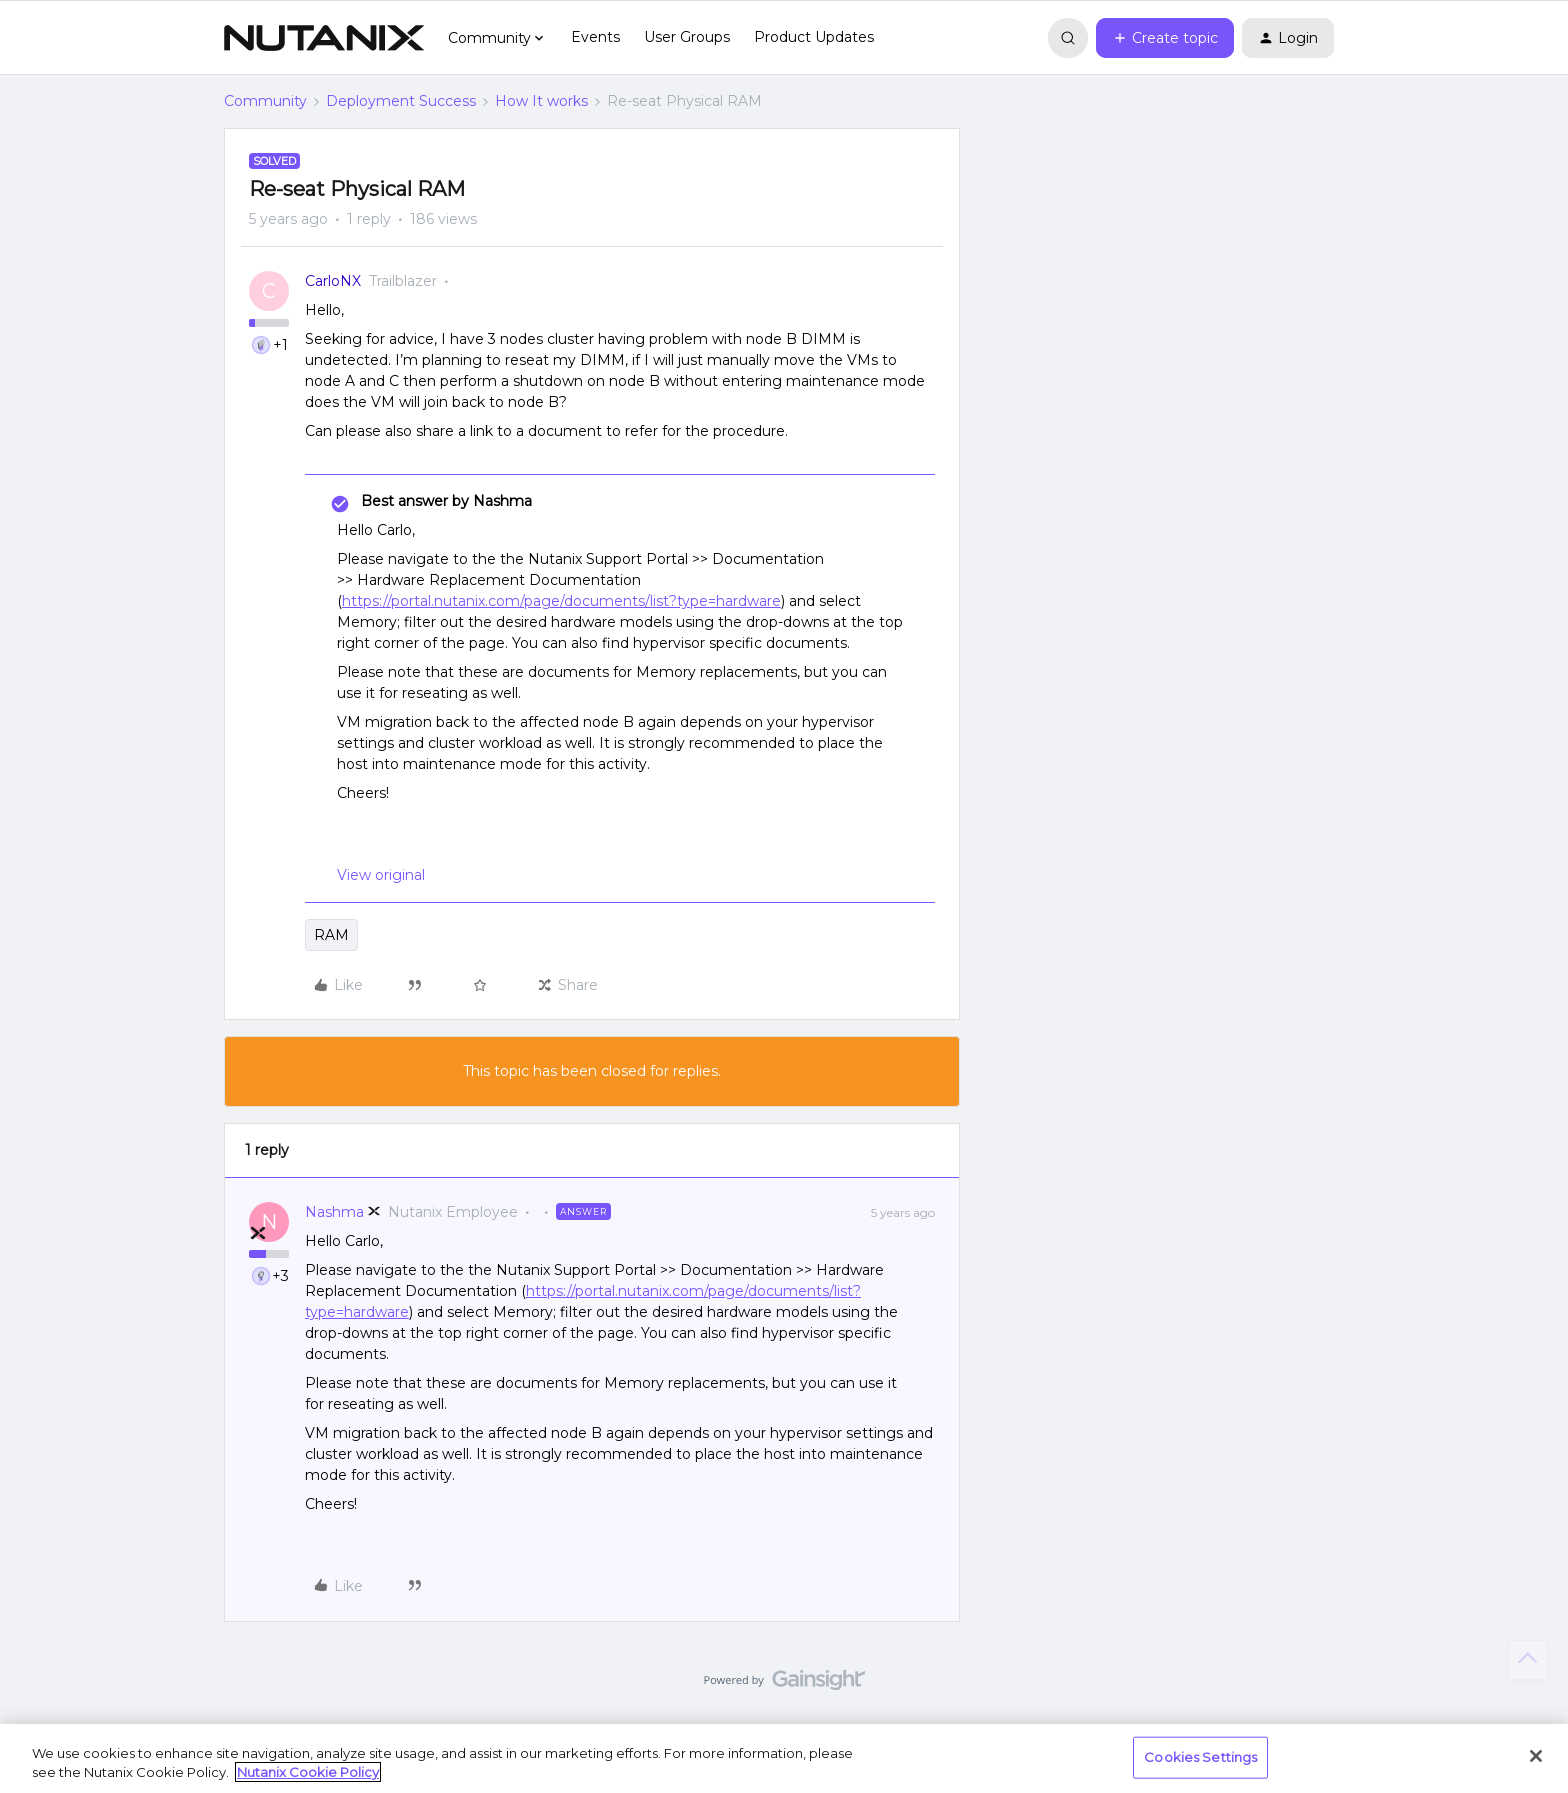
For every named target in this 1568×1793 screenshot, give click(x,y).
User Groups (687, 37)
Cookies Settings (1200, 1757)
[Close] (1536, 1756)
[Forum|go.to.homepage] (324, 38)
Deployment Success (401, 101)
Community (265, 101)
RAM (331, 935)
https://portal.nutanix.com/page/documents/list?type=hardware (561, 601)
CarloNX (333, 281)
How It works (541, 101)
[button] (1165, 38)
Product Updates (814, 37)
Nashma (334, 1212)
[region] (784, 1758)
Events (595, 37)
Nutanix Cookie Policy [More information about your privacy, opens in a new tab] (308, 1772)
